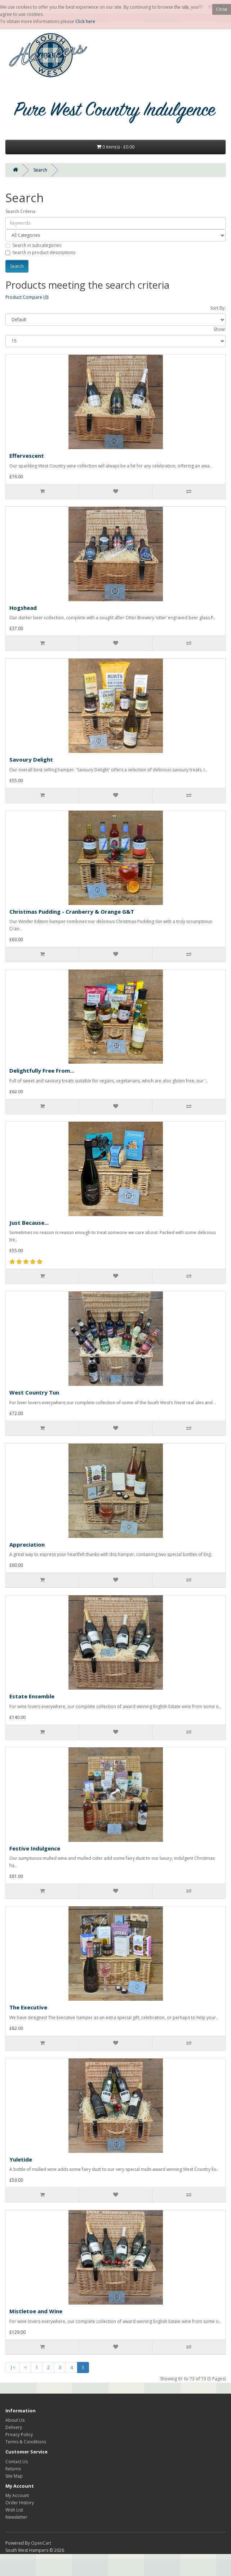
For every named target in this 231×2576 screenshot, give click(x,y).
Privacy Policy (19, 2434)
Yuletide (20, 2159)
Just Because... (29, 1222)
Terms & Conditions (25, 2442)
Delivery (13, 2427)
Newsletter (16, 2517)
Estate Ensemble (31, 1696)
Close (221, 9)
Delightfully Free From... (41, 1070)
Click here (85, 21)
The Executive (28, 2007)
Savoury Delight (31, 759)
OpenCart (41, 2543)
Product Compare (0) (26, 297)
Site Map (14, 2476)
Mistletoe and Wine (35, 2311)
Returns (13, 2469)
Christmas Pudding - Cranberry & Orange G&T (71, 911)
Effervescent (26, 455)
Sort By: (218, 308)
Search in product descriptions (40, 252)
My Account (17, 2495)
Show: (220, 329)
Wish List (14, 2510)
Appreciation (27, 1544)
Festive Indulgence (34, 1848)
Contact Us (16, 2461)
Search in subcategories (33, 245)
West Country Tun (34, 1392)
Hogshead (23, 607)
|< (12, 2367)
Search (40, 170)
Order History (19, 2503)
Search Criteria (20, 211)
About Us (15, 2420)
